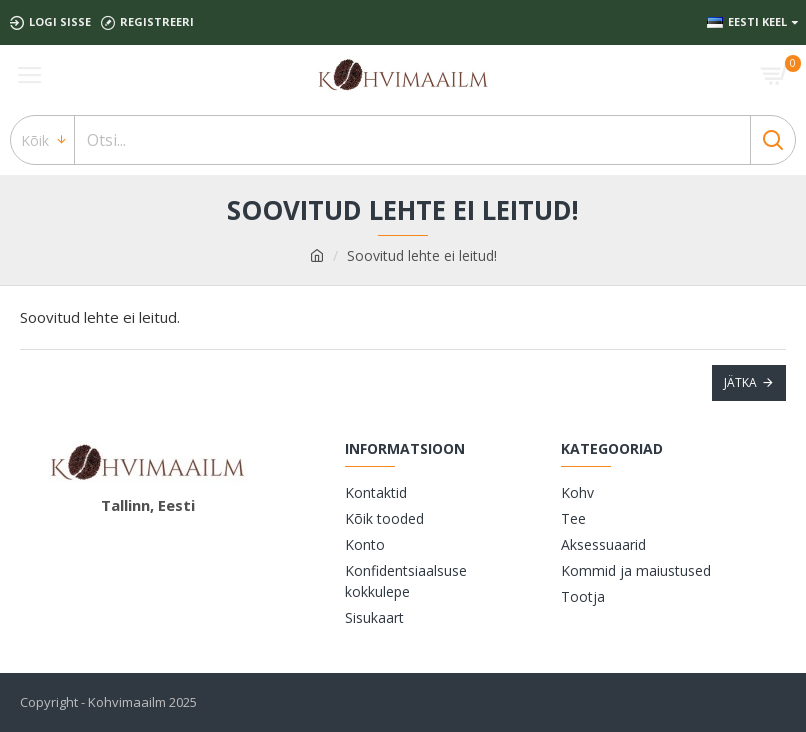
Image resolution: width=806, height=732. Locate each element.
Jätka (740, 382)
